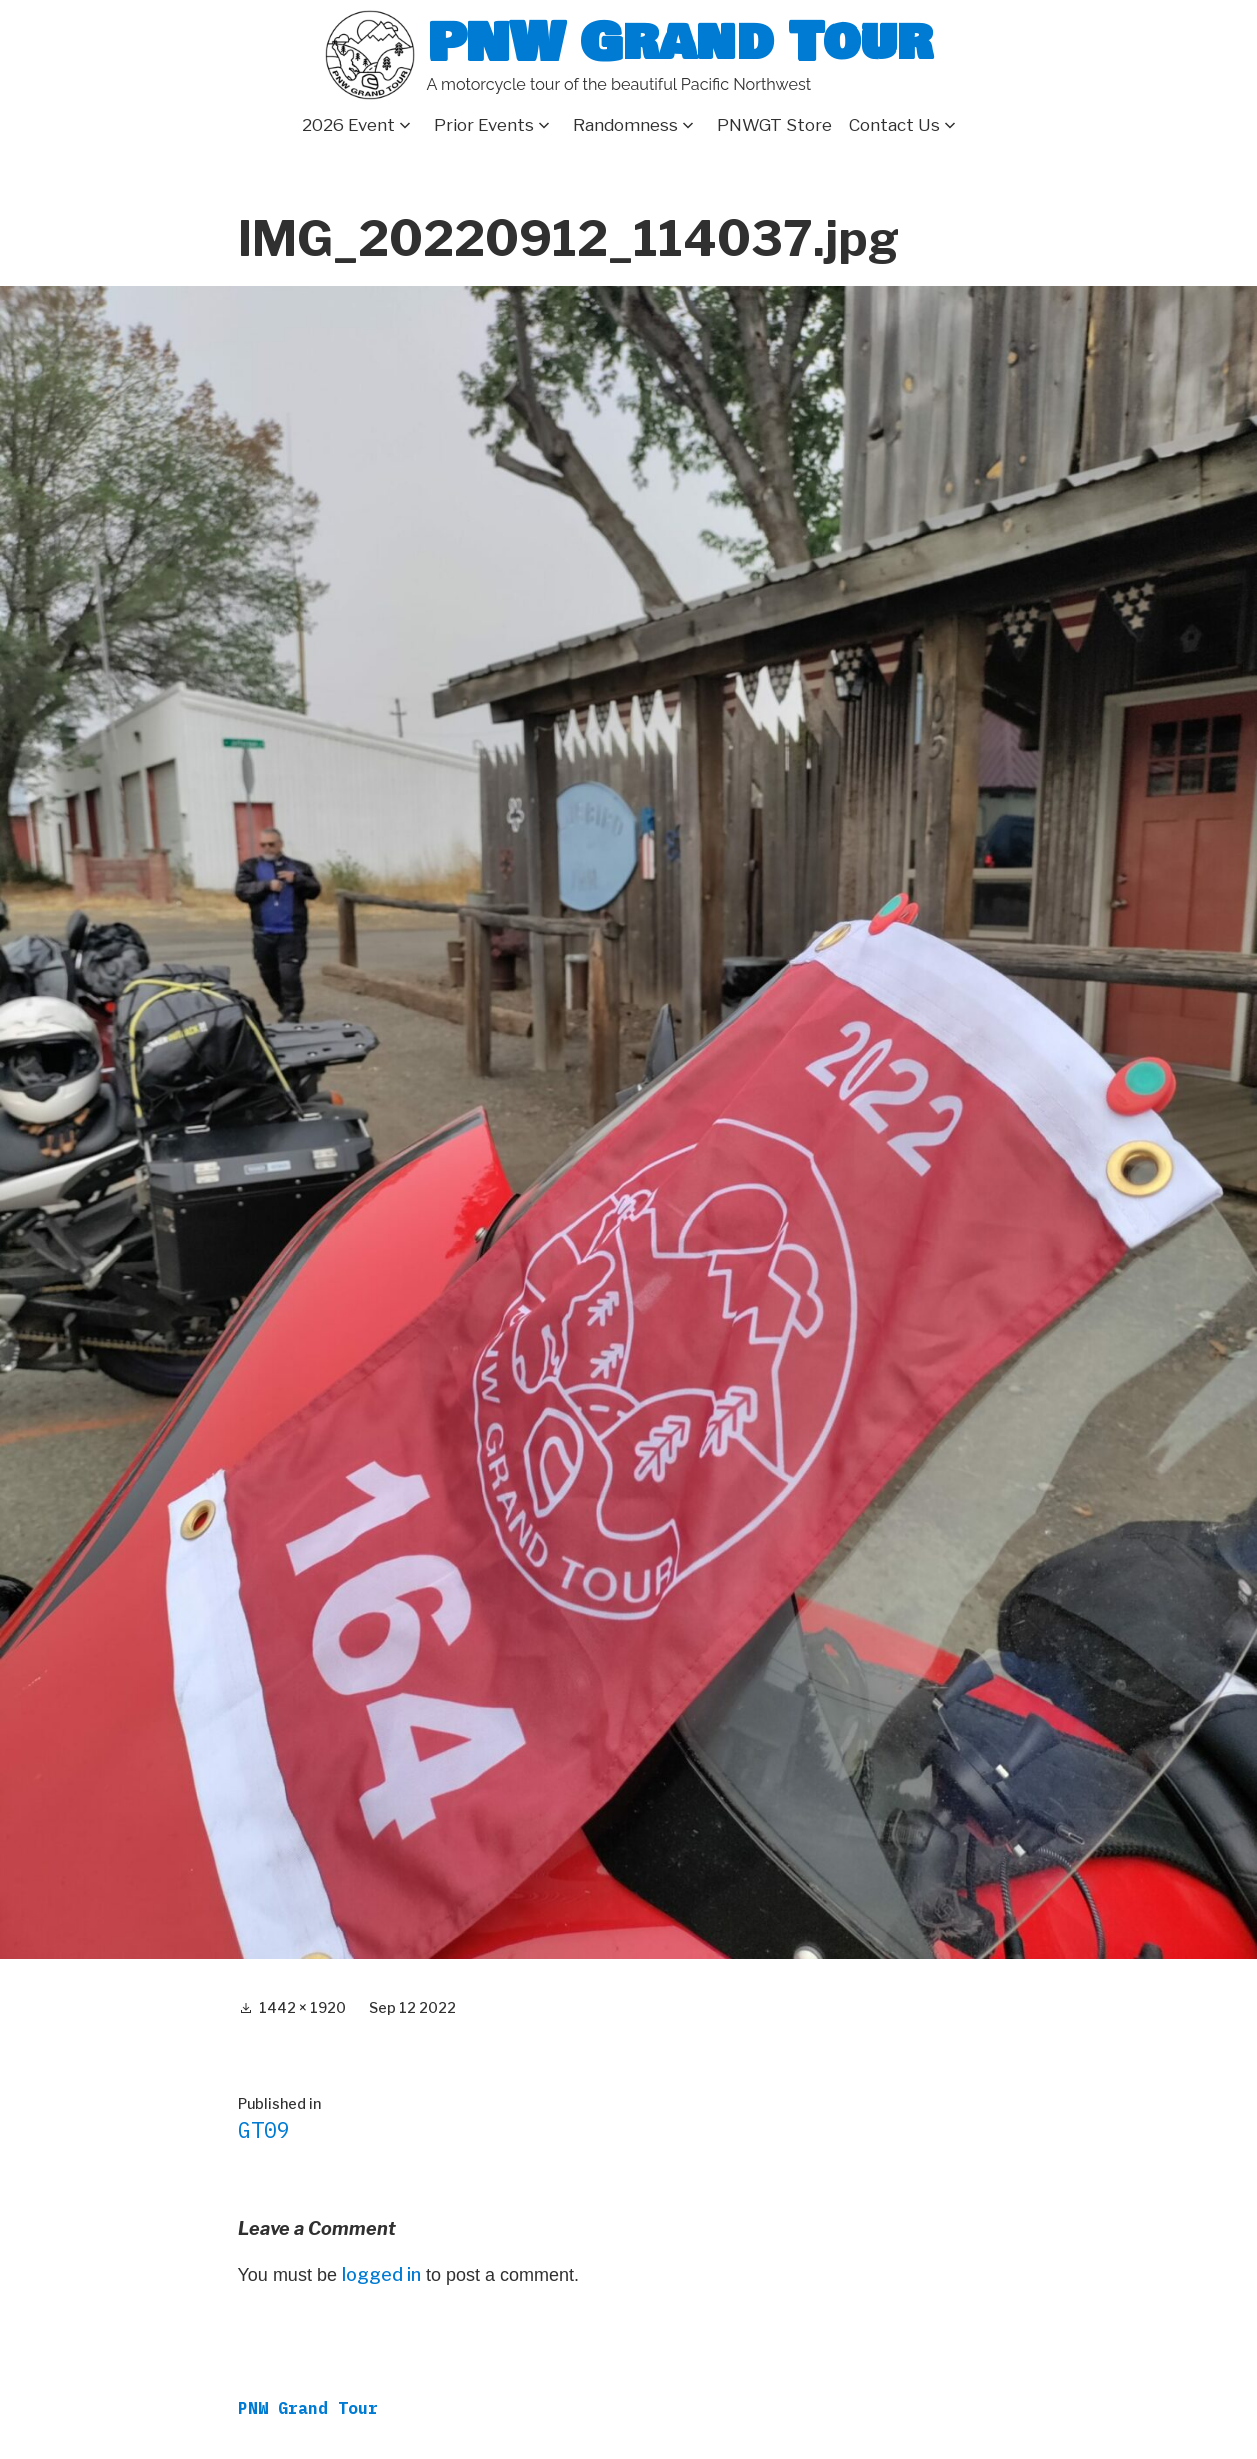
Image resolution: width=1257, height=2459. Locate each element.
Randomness (625, 125)
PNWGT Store (774, 125)
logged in (381, 2274)
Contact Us (894, 125)
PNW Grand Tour (680, 42)
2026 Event (348, 125)
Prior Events (484, 125)
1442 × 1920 (302, 2007)
